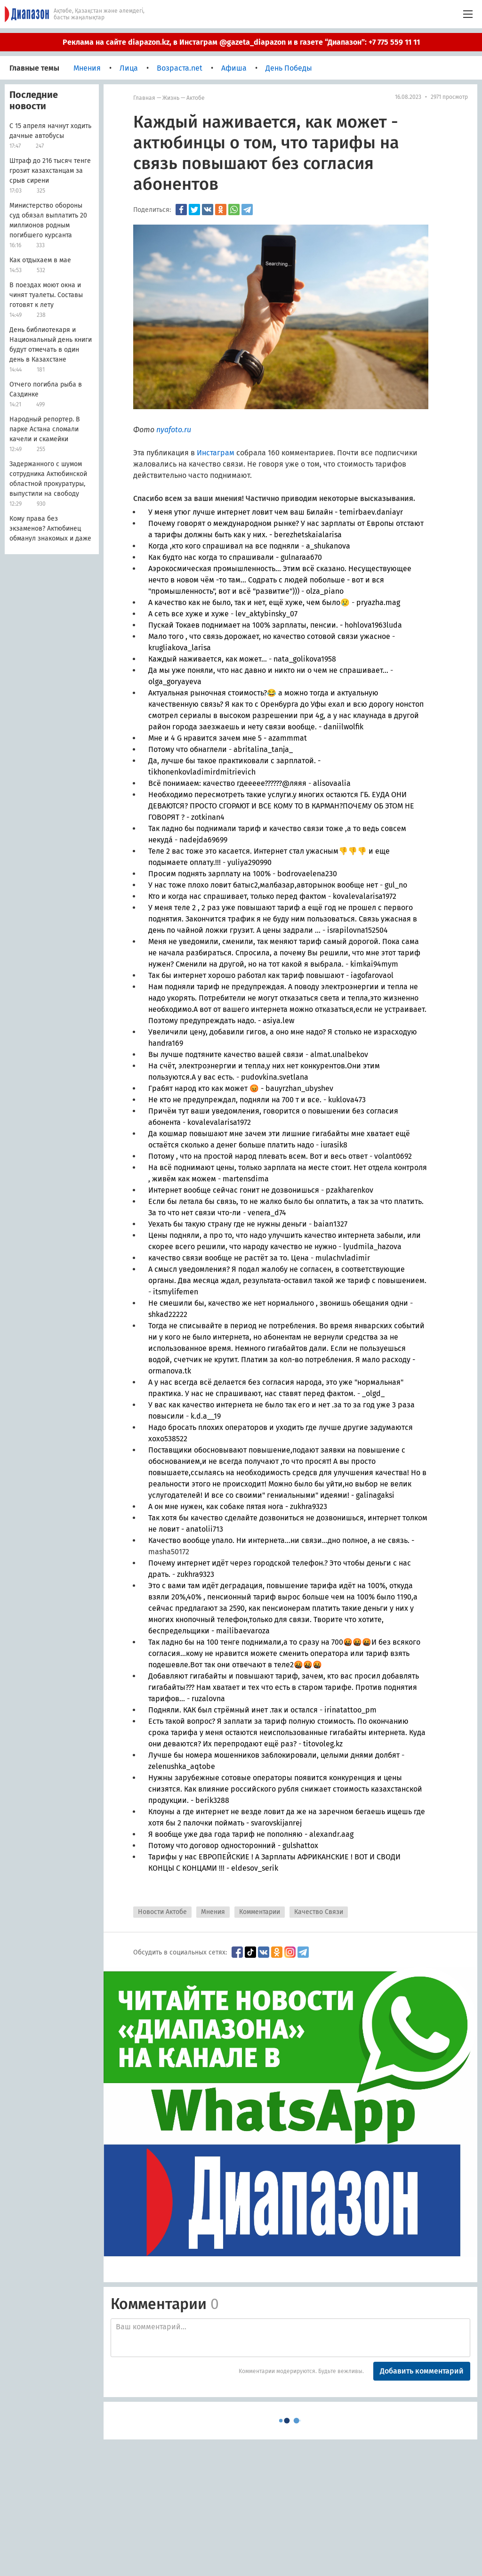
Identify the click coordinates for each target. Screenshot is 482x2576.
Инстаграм (215, 452)
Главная (144, 98)
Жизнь (170, 98)
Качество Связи (318, 1912)
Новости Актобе (162, 1912)
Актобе (195, 98)
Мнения (213, 1912)
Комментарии (259, 1912)
